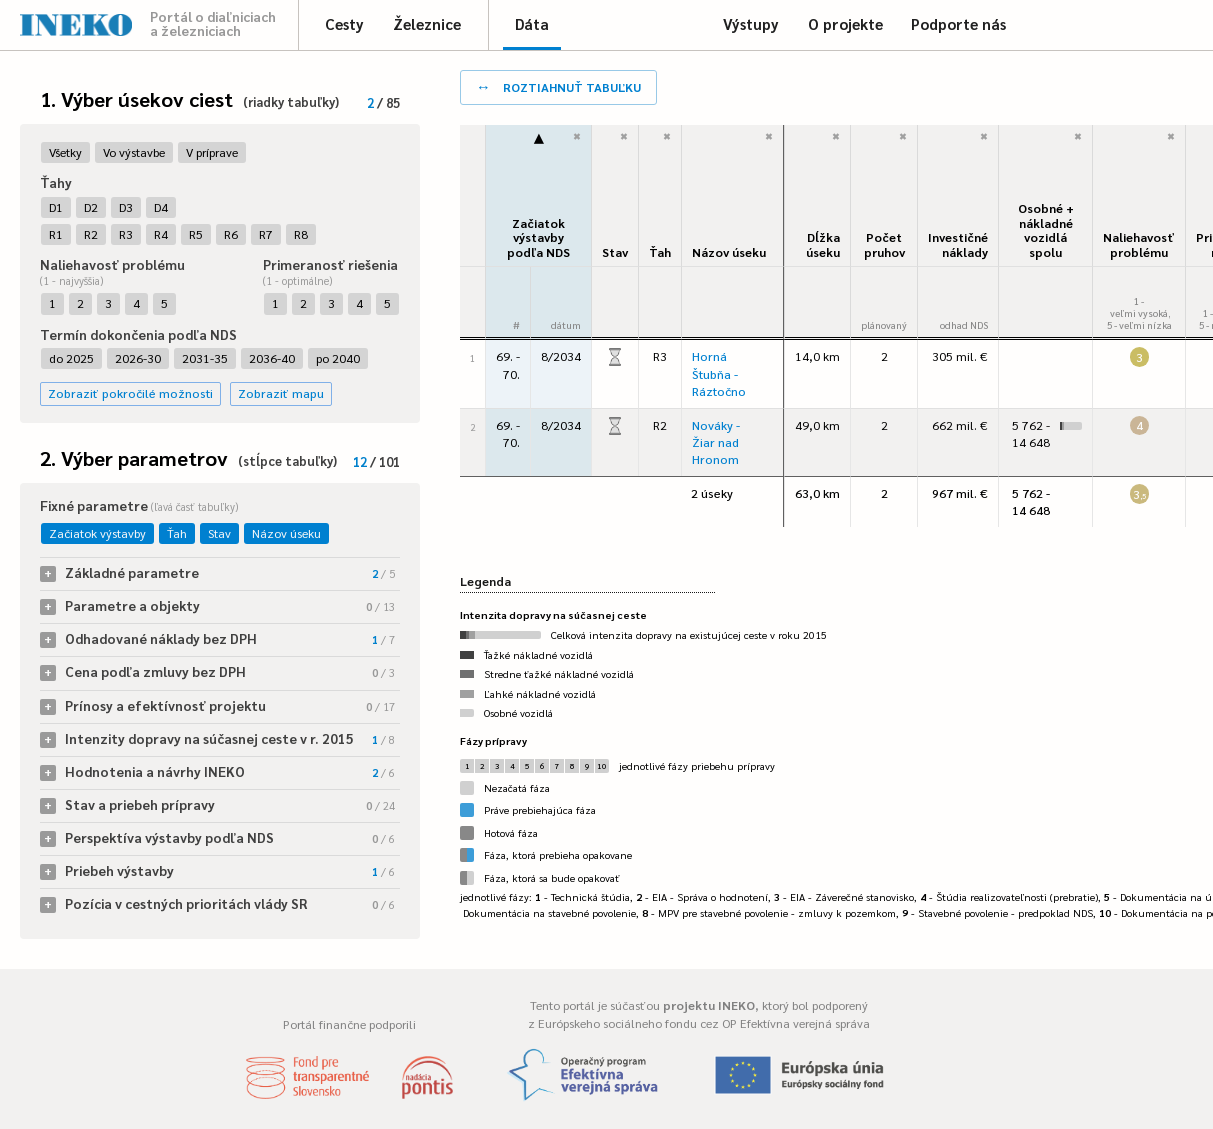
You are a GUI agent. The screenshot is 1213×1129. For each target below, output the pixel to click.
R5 (196, 234)
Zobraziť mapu (281, 393)
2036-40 (272, 358)
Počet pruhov (884, 244)
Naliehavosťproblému (1139, 244)
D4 (161, 207)
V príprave (212, 152)
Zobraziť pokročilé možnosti (130, 393)
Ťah (177, 533)
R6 (231, 234)
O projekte (845, 23)
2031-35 (205, 358)
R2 (91, 234)
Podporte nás (958, 23)
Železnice (427, 23)
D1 (56, 207)
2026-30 (138, 358)
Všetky (65, 152)
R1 (56, 234)
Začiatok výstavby (97, 533)
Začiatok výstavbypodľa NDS (538, 237)
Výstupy (751, 23)
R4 (161, 234)
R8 (301, 234)
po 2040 (338, 358)
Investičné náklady (958, 244)
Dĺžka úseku (823, 244)
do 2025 (71, 358)
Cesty (344, 23)
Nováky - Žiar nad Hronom (716, 442)
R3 (126, 234)
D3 (126, 207)
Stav (219, 533)
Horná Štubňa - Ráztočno (719, 373)
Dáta (532, 23)
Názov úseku (286, 533)
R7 (266, 234)
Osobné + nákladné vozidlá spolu (1046, 230)
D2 (91, 207)
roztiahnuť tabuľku (558, 85)
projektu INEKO (709, 1005)
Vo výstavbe (134, 152)
